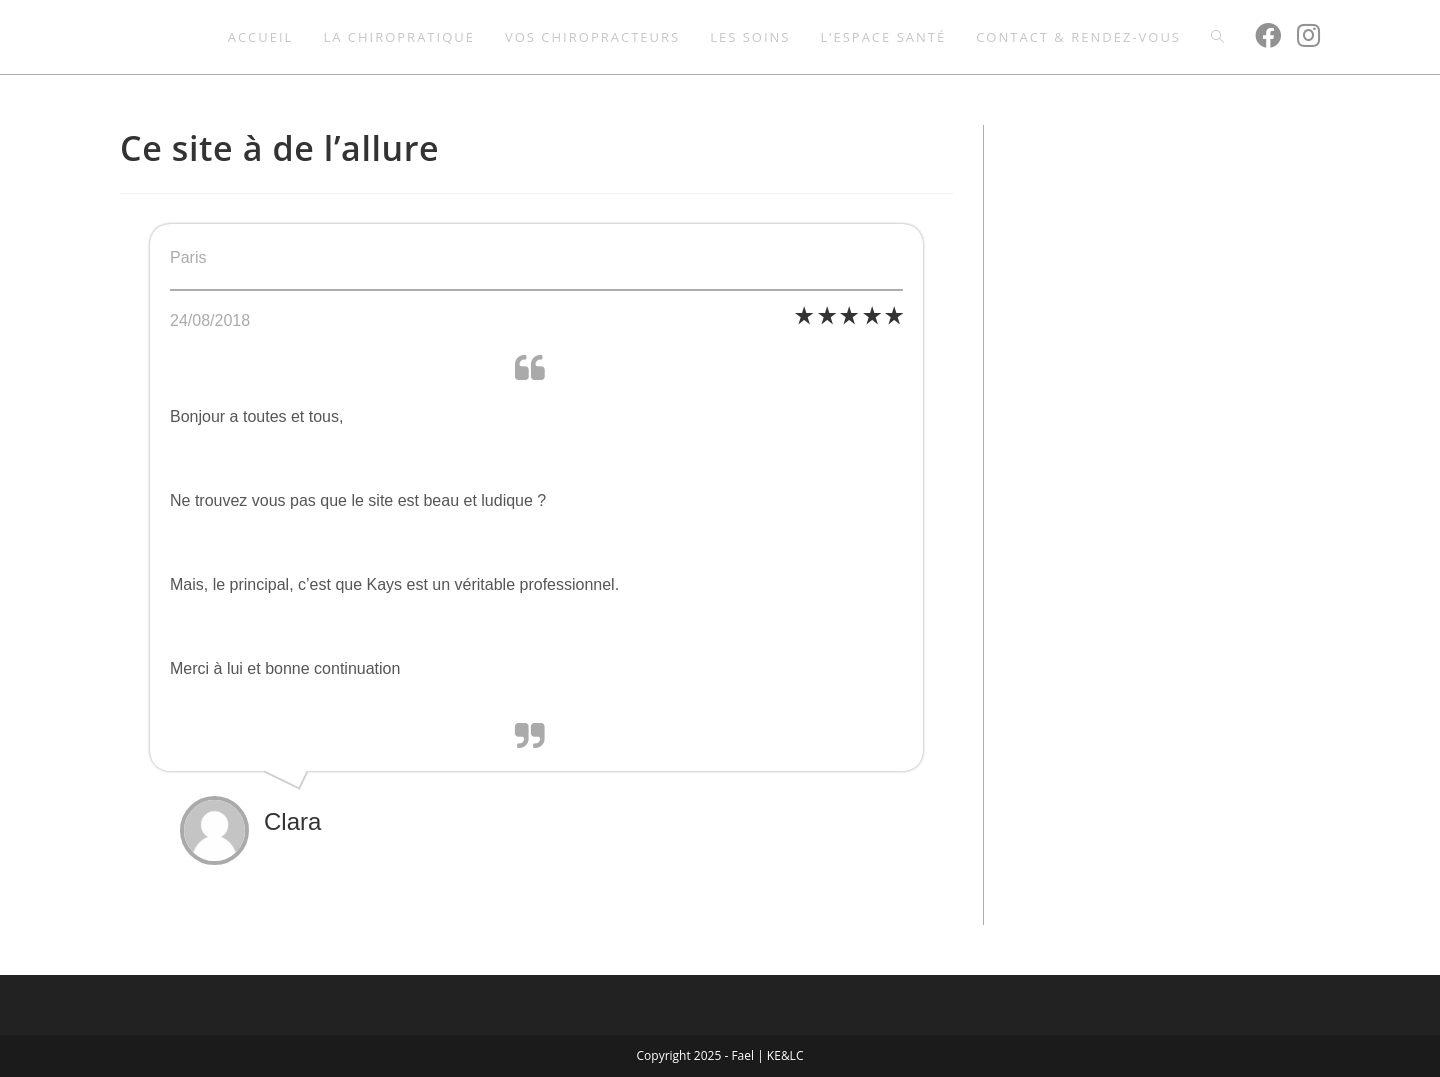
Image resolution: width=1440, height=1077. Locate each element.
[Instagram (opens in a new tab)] (1308, 35)
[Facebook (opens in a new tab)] (1268, 35)
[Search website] (1217, 37)
